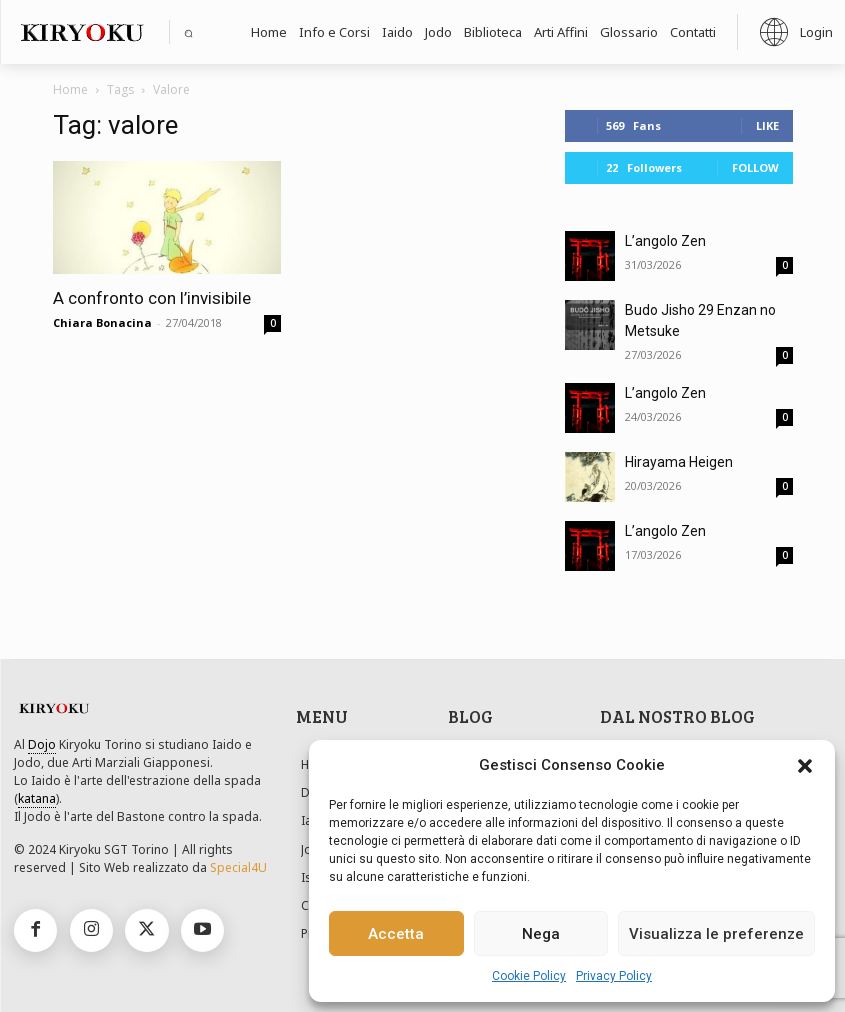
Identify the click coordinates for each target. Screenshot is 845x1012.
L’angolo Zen (665, 241)
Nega (541, 934)
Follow (755, 167)
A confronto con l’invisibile (152, 298)
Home (70, 89)
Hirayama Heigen (679, 462)
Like (767, 125)
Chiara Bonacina (102, 322)
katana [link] (37, 798)
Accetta (396, 934)
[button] (805, 766)
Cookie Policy (529, 976)
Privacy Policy (614, 976)
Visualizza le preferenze (716, 934)
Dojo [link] (42, 744)
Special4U (238, 867)
